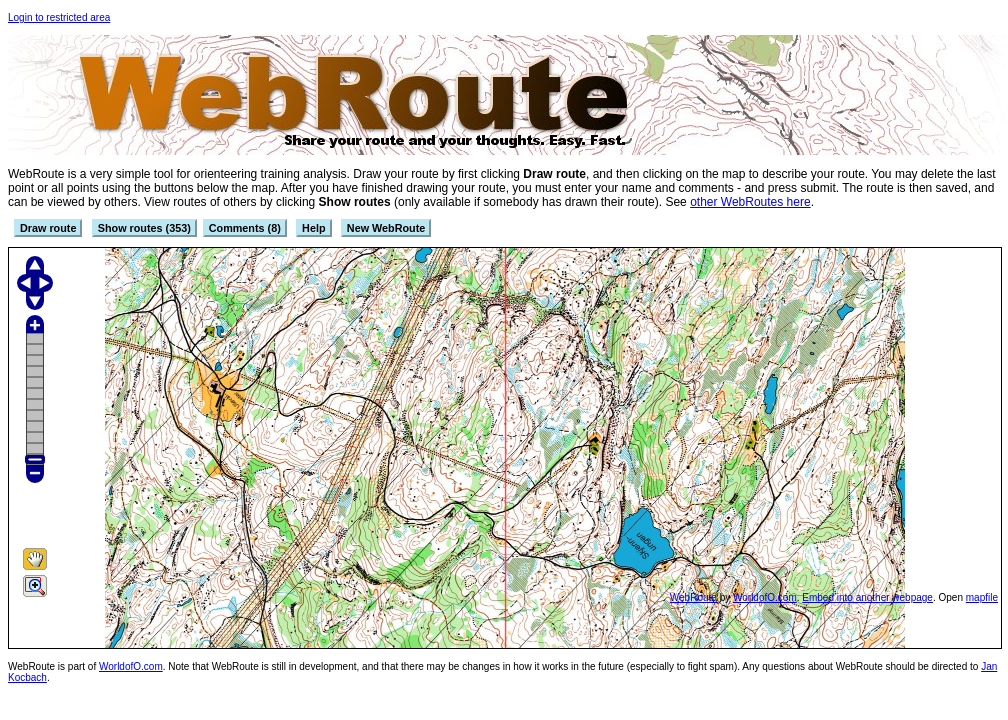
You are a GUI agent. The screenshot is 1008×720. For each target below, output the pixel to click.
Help (313, 228)
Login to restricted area (59, 17)
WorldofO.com (765, 597)
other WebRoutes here (750, 202)
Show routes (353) (144, 228)
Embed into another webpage (867, 597)
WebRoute (693, 597)
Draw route (48, 228)
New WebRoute (386, 228)
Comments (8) (245, 228)
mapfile (982, 597)
